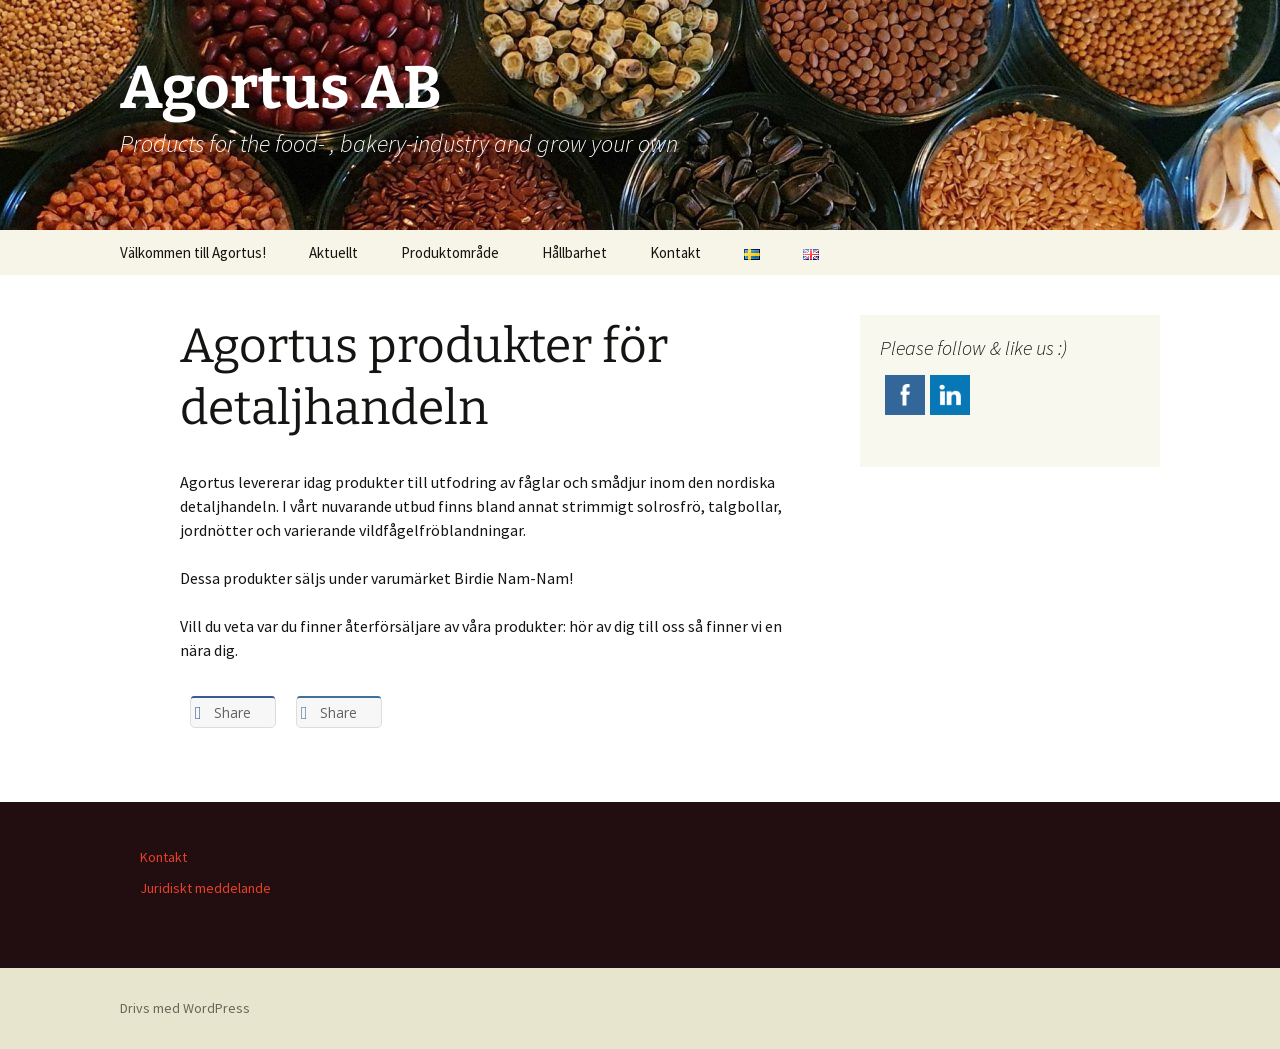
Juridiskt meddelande (205, 888)
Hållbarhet (574, 252)
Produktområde (450, 252)
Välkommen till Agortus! (193, 252)
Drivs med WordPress (185, 1008)
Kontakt (675, 252)
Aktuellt (333, 252)
